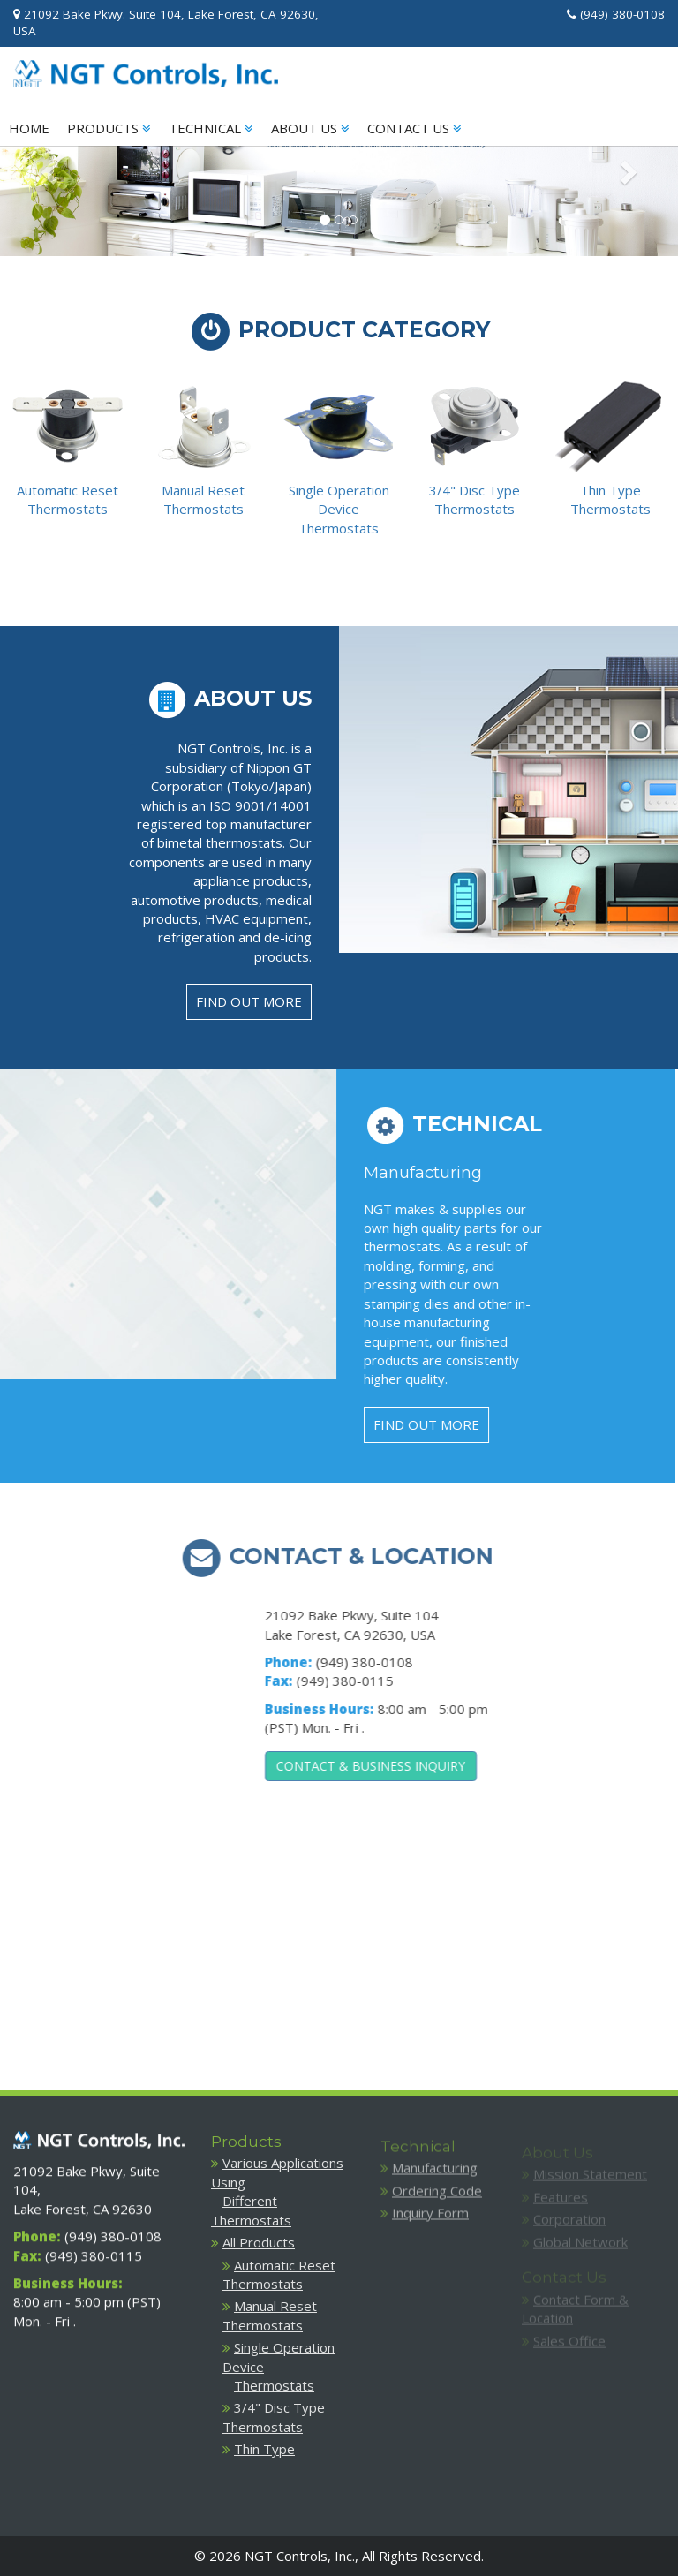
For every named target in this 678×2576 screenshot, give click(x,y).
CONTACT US (414, 128)
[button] (51, 171)
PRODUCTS (109, 128)
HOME (29, 128)
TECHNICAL (211, 128)
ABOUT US (310, 128)
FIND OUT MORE (249, 1001)
